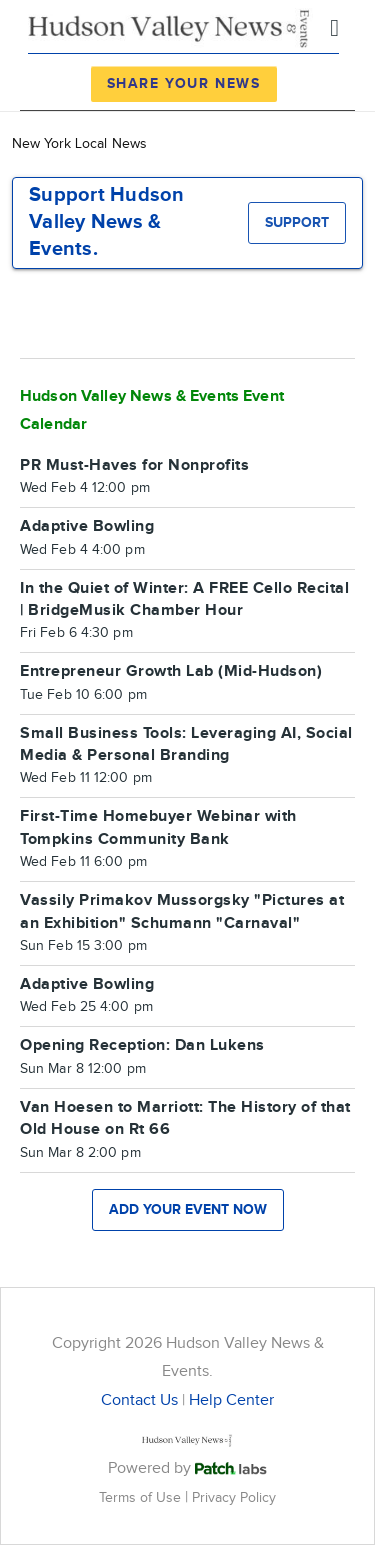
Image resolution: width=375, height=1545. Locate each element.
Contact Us (139, 1400)
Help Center (231, 1400)
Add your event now (188, 1209)
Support (297, 222)
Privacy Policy (234, 1497)
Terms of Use (142, 1497)
